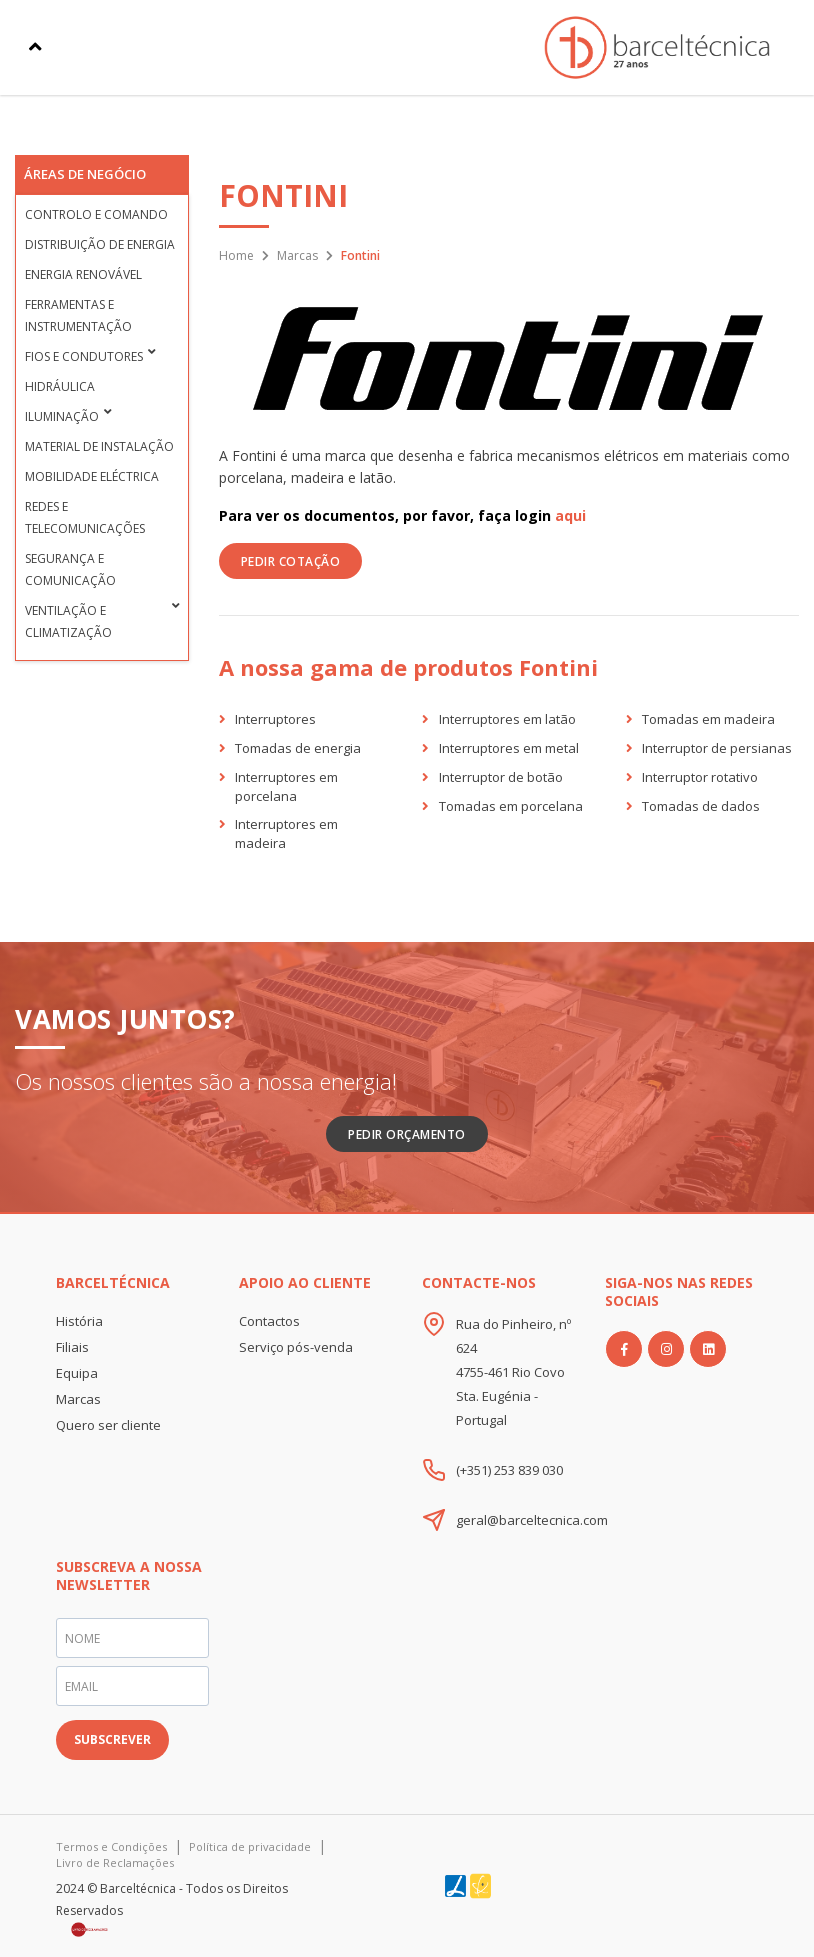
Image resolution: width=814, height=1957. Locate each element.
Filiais (72, 1347)
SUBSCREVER (112, 1739)
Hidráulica (60, 386)
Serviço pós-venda (296, 1347)
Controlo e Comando (96, 214)
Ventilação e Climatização (68, 621)
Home (236, 255)
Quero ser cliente (108, 1425)
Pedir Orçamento (407, 1134)
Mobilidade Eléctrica (92, 476)
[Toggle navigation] (35, 47)
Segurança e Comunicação (70, 569)
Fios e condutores (84, 356)
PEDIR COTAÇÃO (291, 561)
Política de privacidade (250, 1846)
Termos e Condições (111, 1846)
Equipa (77, 1373)
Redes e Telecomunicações (85, 517)
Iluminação (62, 416)
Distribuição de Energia (100, 244)
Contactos (269, 1321)
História (79, 1321)
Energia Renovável (83, 274)
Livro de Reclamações (115, 1862)
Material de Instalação (99, 446)
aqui (570, 515)
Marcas (297, 255)
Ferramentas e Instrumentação (78, 315)
